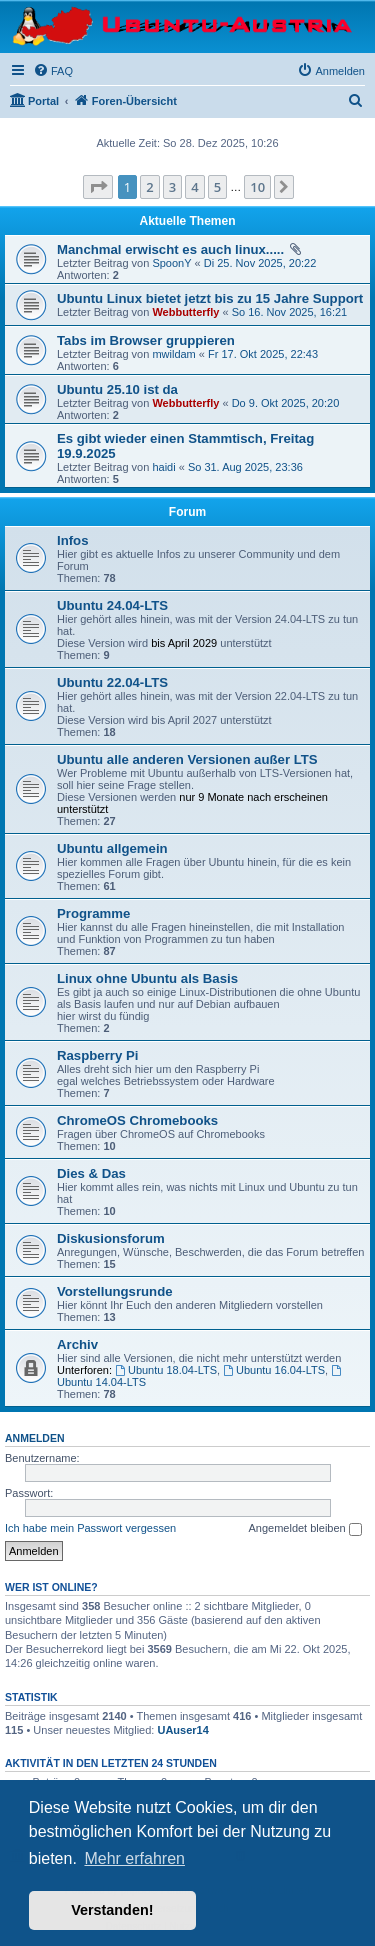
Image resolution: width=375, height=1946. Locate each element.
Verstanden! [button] (112, 1910)
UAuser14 (182, 1730)
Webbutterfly (185, 312)
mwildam (173, 354)
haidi (163, 467)
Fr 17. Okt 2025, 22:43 (263, 354)
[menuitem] (53, 71)
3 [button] (172, 187)
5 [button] (217, 187)
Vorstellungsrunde (115, 1291)
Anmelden (35, 1438)
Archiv (77, 1344)
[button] (98, 187)
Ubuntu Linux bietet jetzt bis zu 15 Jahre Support (210, 298)
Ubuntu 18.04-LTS (166, 1370)
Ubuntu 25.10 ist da (117, 389)
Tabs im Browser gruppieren (146, 340)
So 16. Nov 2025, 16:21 (290, 312)
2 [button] (149, 187)
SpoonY (171, 263)
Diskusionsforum (111, 1238)
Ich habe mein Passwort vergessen (90, 1528)
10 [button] (257, 187)
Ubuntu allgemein (112, 848)
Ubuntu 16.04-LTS (274, 1370)
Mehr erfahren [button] (134, 1858)
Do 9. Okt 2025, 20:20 (286, 403)
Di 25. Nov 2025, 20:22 (260, 263)
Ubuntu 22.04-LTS (112, 682)
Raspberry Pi (97, 1055)
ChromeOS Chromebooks (137, 1120)
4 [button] (194, 187)
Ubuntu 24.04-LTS (112, 605)
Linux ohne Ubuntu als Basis (147, 978)
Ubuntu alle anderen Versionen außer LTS (187, 759)
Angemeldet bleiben (304, 1529)
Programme (93, 913)
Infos (73, 540)
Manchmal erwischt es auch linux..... (170, 249)
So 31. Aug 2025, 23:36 (245, 467)
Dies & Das (91, 1173)
